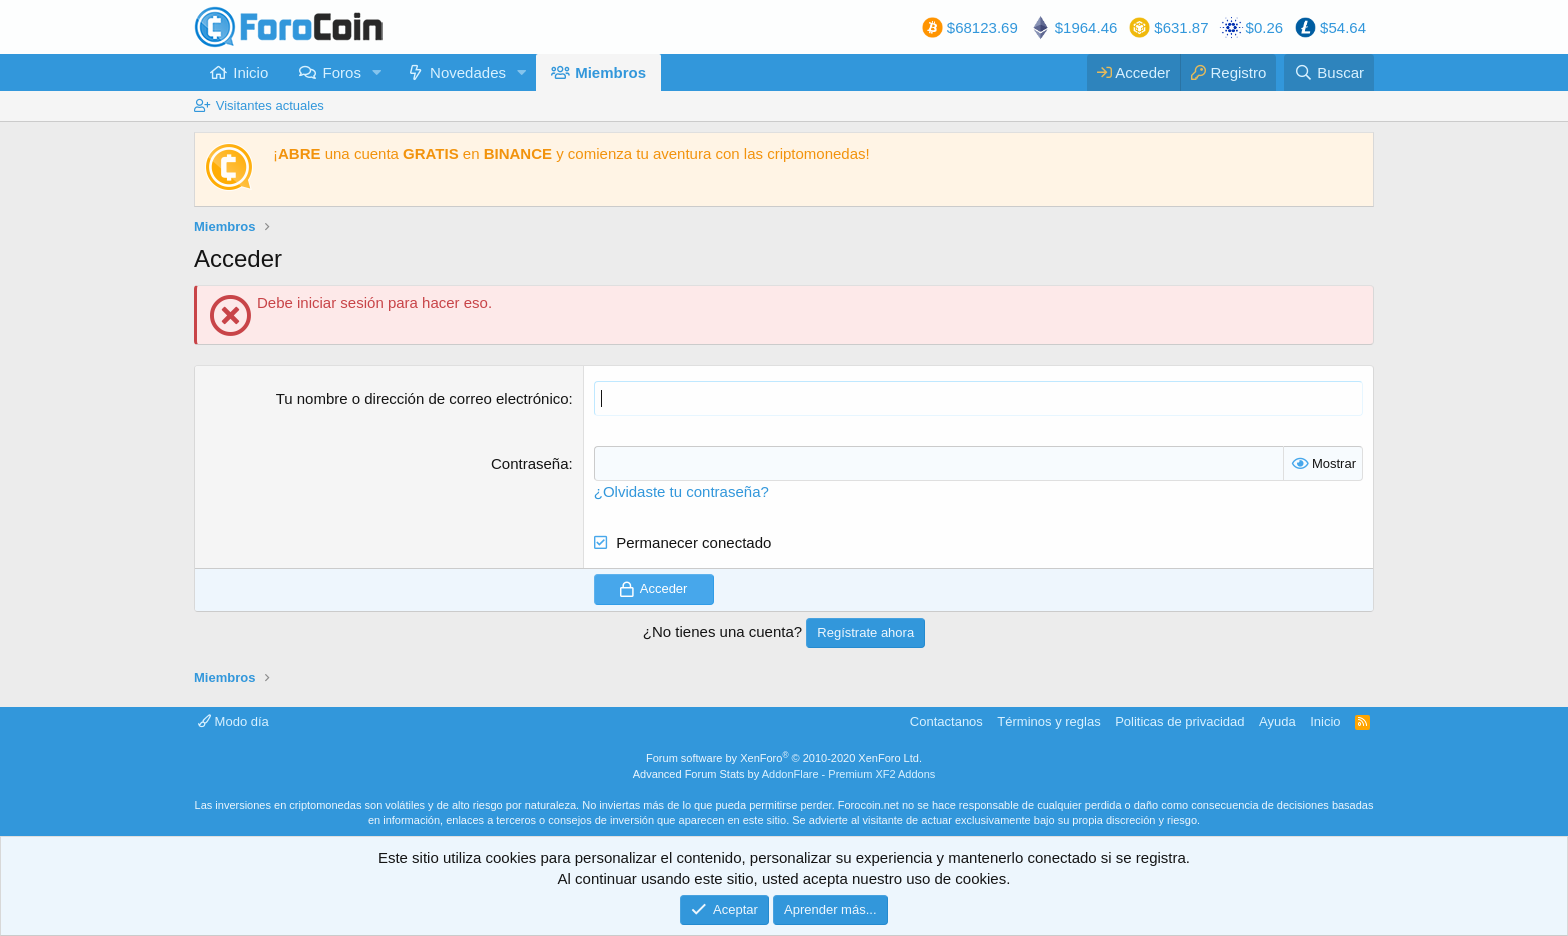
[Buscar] (1329, 72)
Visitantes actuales (270, 105)
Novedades (468, 72)
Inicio (250, 72)
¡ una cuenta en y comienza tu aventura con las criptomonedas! (571, 153)
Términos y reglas (1048, 721)
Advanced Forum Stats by (784, 774)
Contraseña (530, 463)
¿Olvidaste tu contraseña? (681, 491)
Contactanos (946, 721)
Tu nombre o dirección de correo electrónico (422, 398)
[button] (377, 72)
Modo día (233, 721)
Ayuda (1277, 721)
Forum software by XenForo (784, 758)
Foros (342, 72)
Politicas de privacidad (1179, 721)
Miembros (610, 72)
